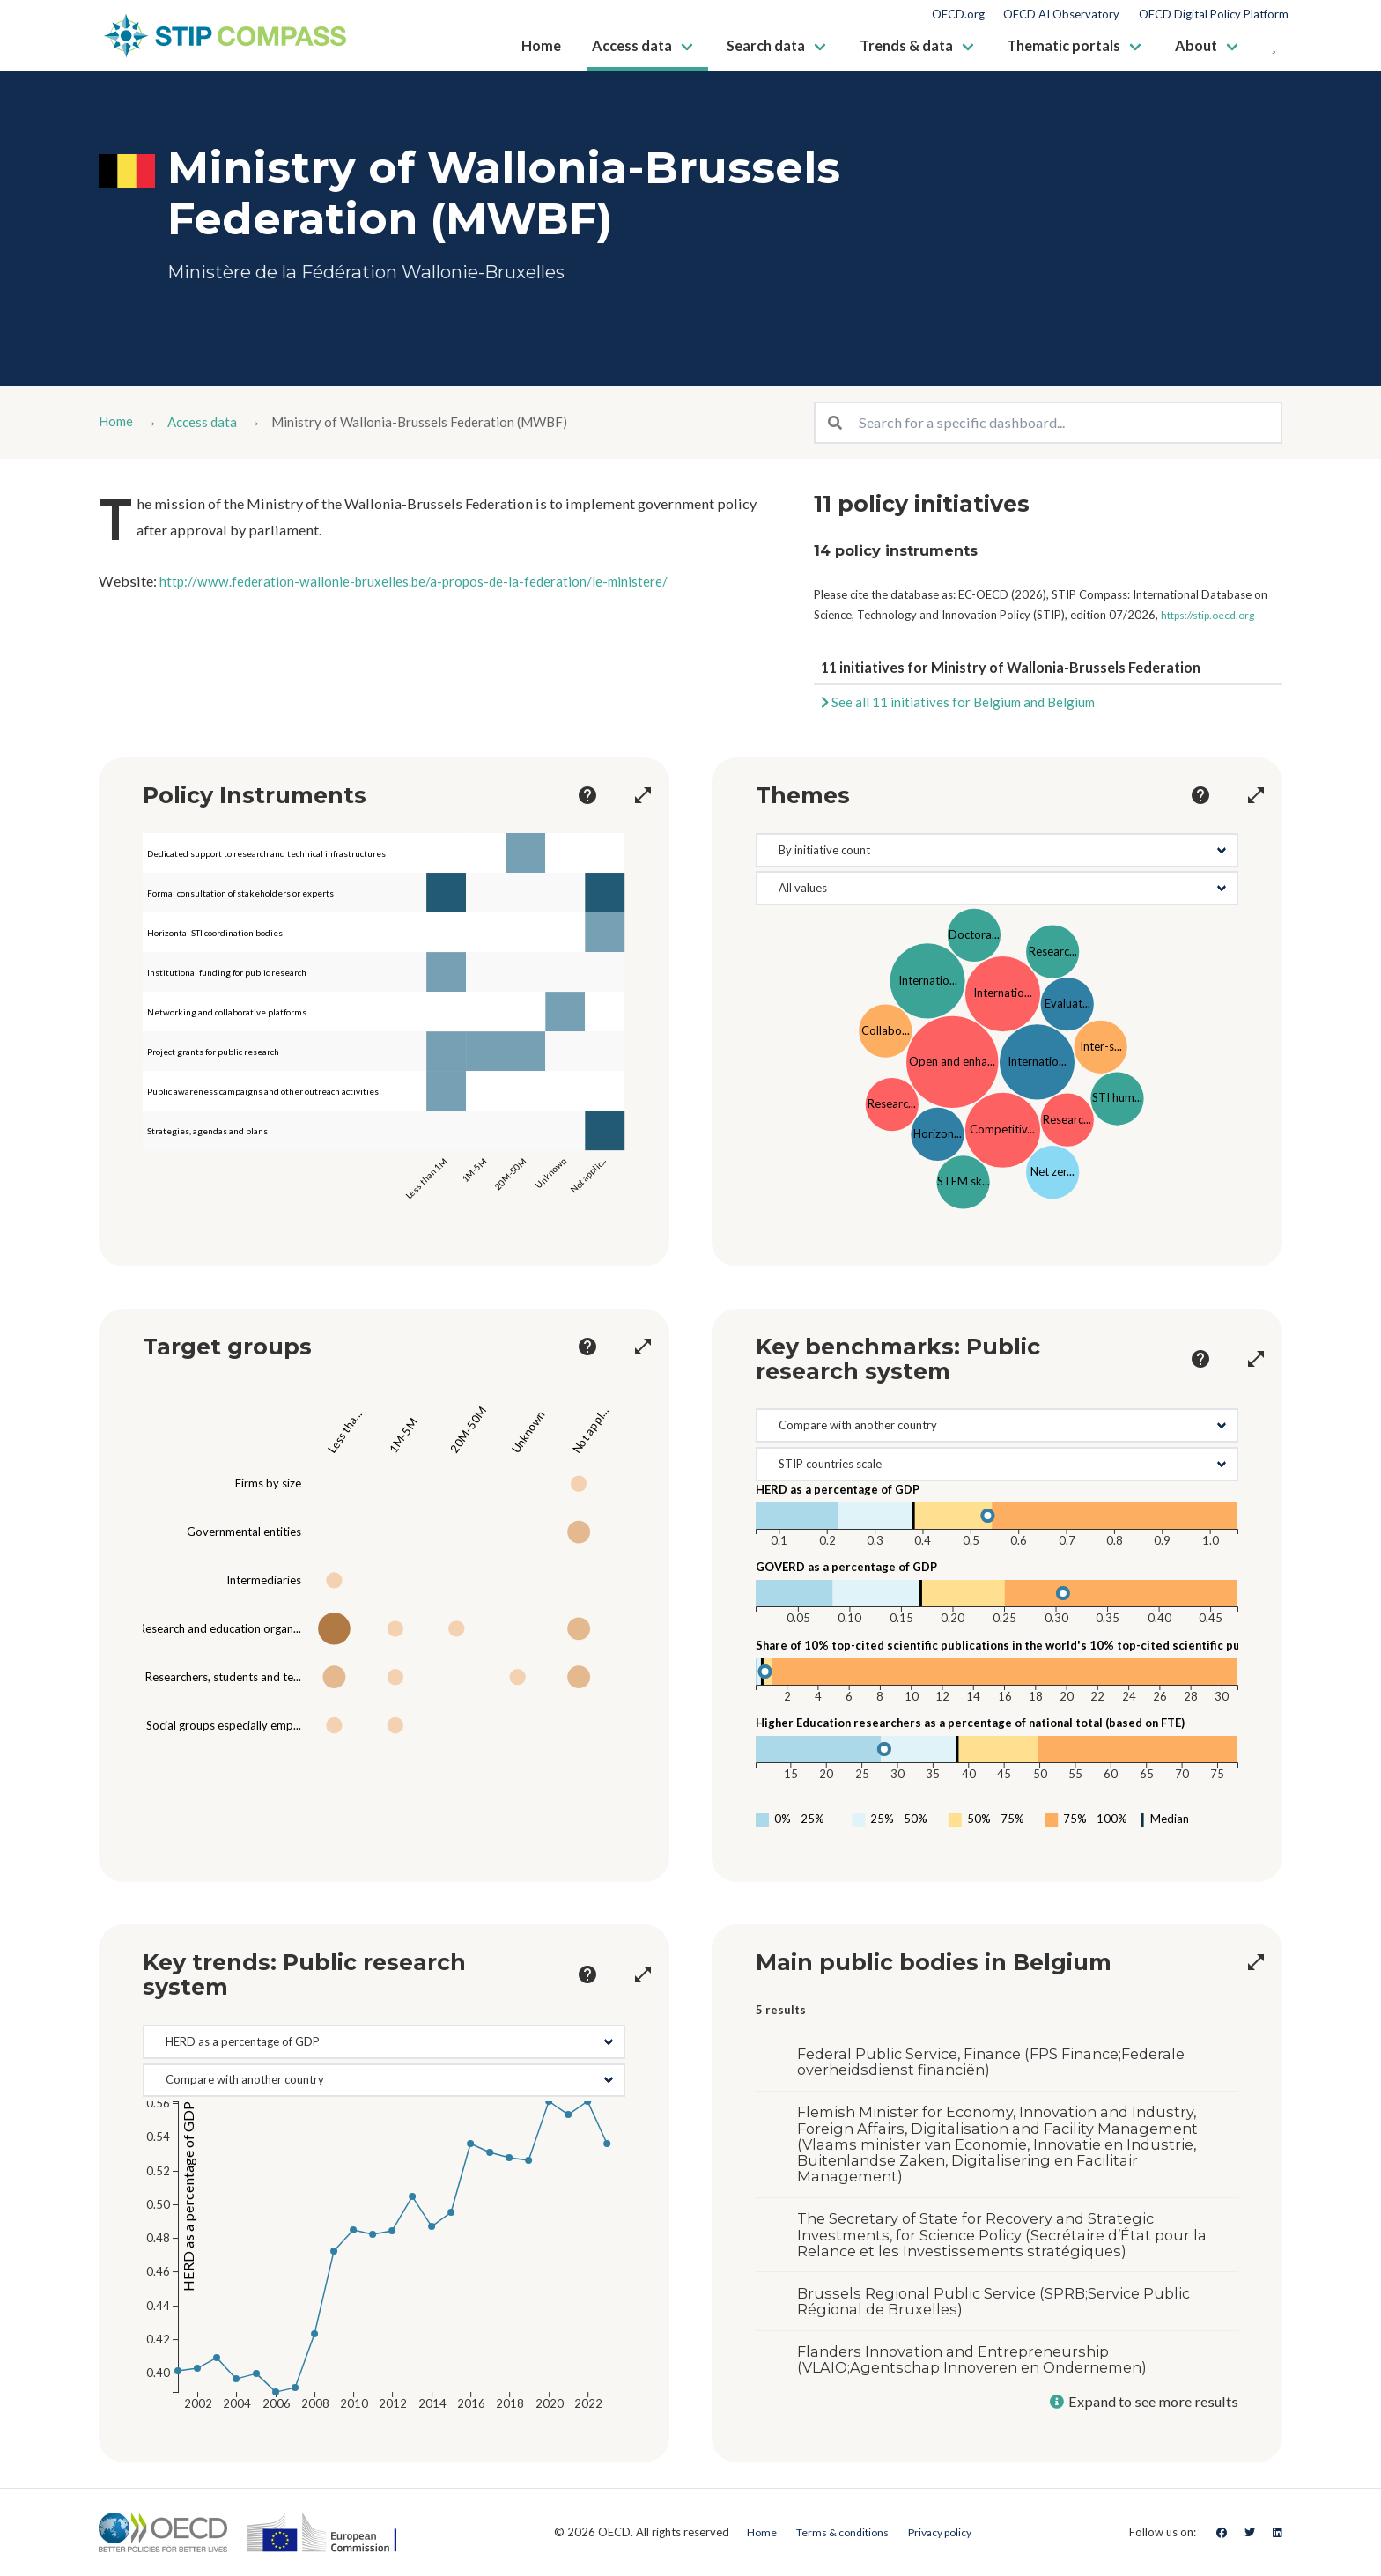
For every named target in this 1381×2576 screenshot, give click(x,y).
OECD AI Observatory (1061, 14)
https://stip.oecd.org (1213, 615)
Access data (210, 422)
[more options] (571, 795)
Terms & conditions (836, 2532)
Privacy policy (943, 2532)
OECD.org (958, 14)
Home (118, 422)
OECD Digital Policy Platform (1214, 14)
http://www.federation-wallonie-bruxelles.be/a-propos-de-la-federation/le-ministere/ (430, 580)
